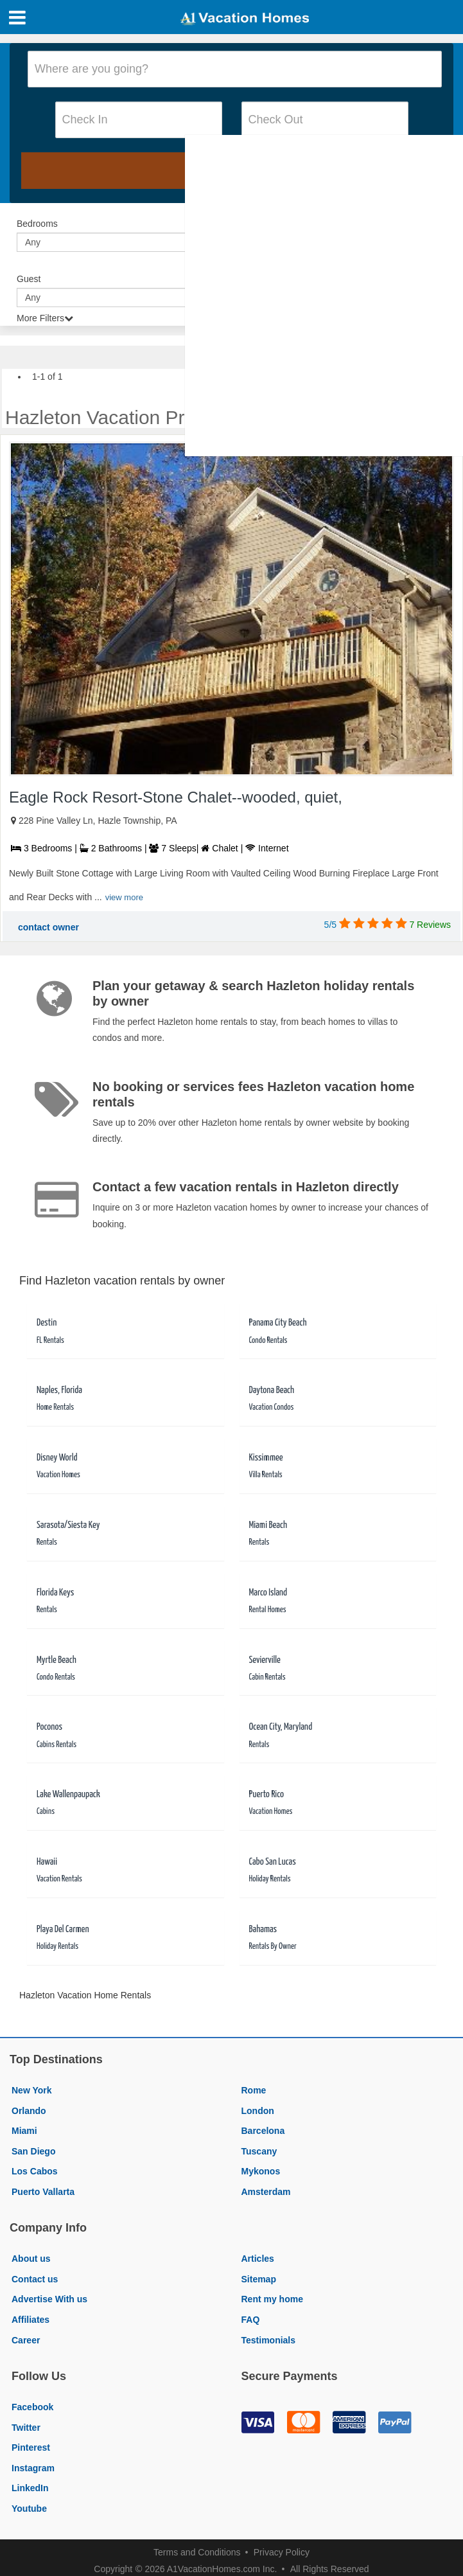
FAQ (250, 2319)
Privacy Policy (282, 2552)
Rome (253, 2090)
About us (31, 2258)
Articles (257, 2258)
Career (26, 2340)
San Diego (33, 2151)
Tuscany (259, 2151)
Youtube (29, 2508)
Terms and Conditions (196, 2552)
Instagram (33, 2468)
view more (124, 897)
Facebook (32, 2407)
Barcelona (263, 2131)
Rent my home (272, 2299)
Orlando (29, 2111)
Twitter (26, 2427)
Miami (24, 2131)
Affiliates (30, 2319)
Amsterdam (266, 2192)
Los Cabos (35, 2171)
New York (32, 2090)
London (257, 2111)
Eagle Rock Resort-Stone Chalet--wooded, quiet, (175, 797)
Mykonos (261, 2171)
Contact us (35, 2279)
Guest (28, 279)
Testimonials (268, 2340)
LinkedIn (30, 2488)
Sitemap (258, 2279)
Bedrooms (37, 223)
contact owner (48, 927)
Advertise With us (49, 2299)
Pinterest (31, 2447)
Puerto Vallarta (43, 2192)
